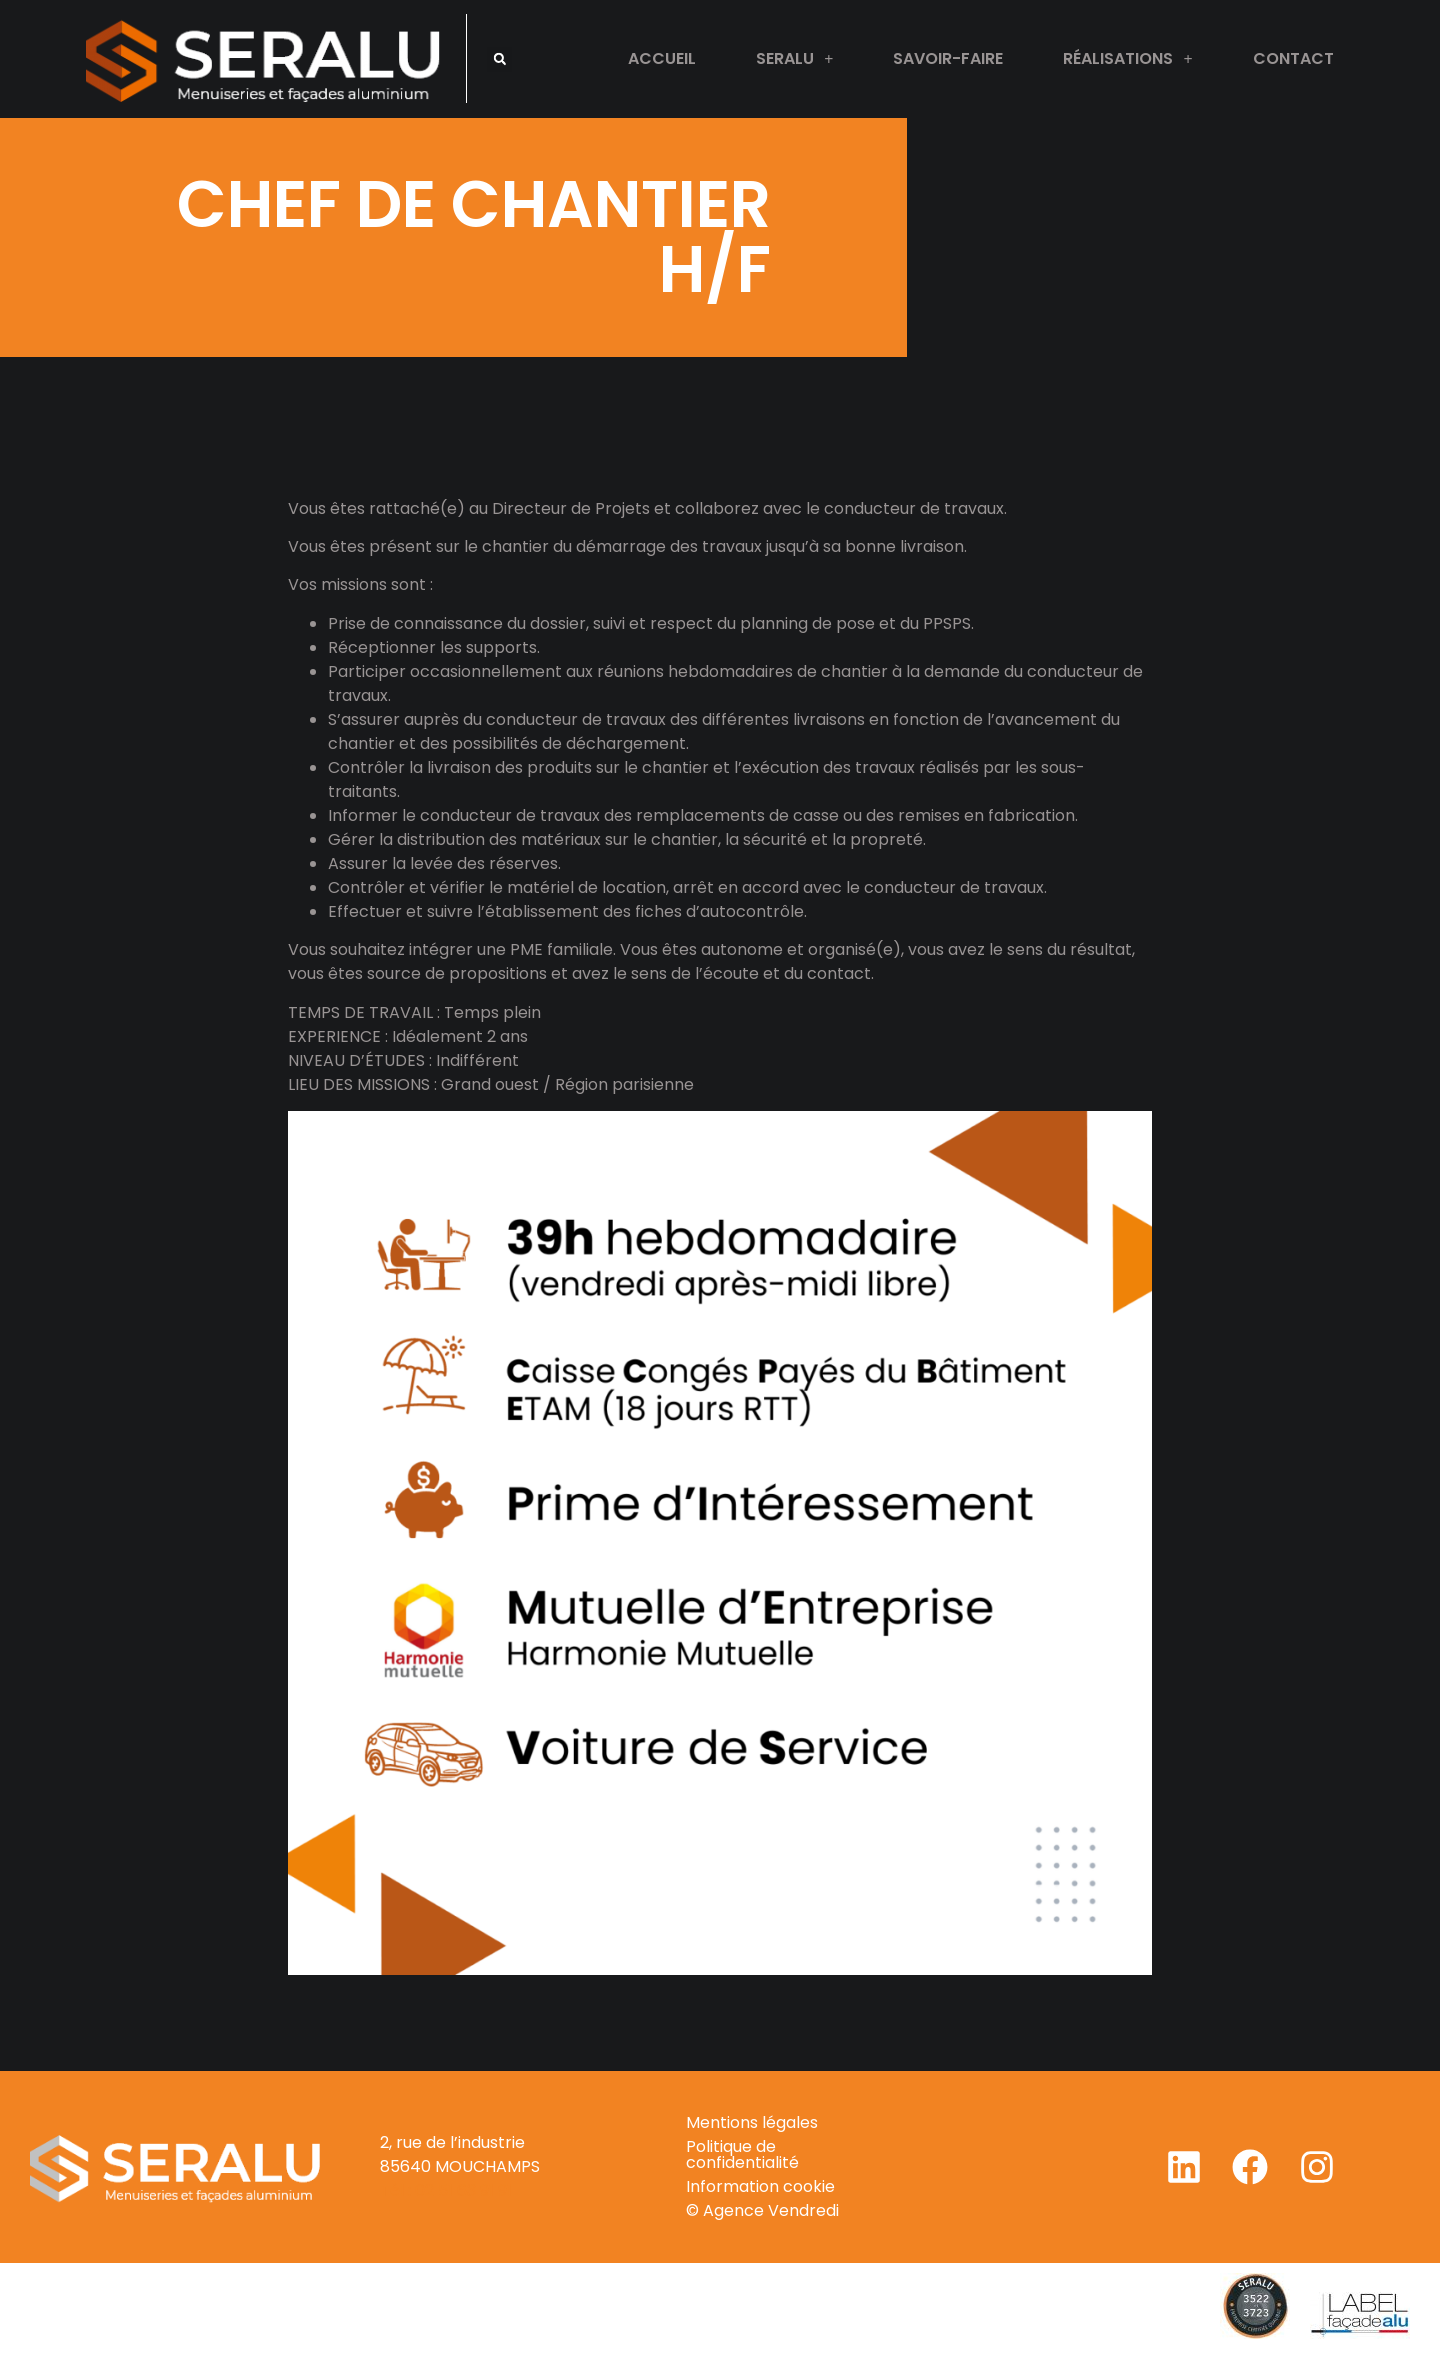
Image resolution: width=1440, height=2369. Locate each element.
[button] (499, 59)
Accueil (662, 58)
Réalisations (1127, 59)
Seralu (794, 59)
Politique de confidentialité (742, 2154)
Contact (1293, 58)
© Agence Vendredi (762, 2210)
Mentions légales (752, 2122)
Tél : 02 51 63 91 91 (446, 2190)
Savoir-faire (948, 58)
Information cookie (760, 2186)
